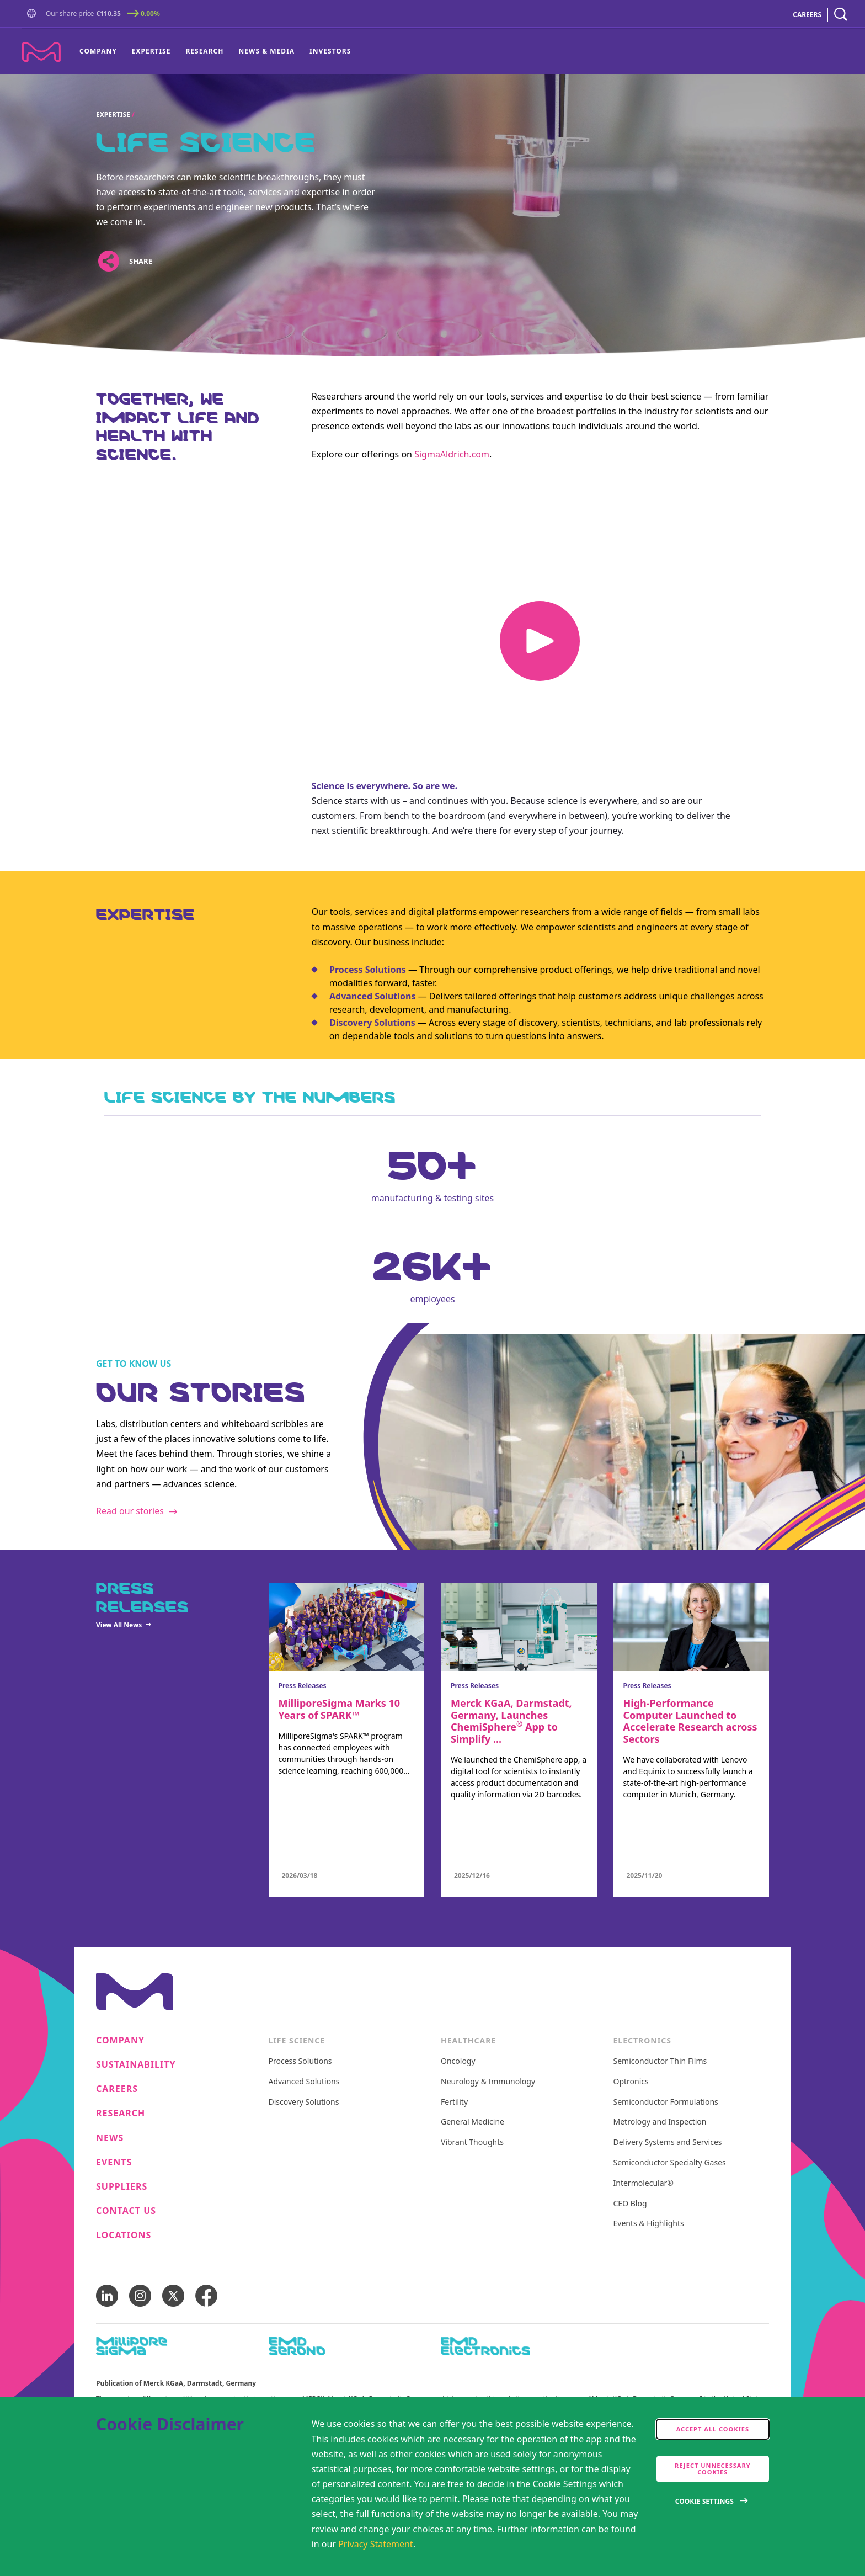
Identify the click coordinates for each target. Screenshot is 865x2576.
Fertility (454, 2102)
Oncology (458, 2061)
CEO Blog (630, 2203)
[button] (33, 14)
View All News (119, 1625)
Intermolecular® (643, 2183)
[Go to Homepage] (33, 14)
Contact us (126, 2211)
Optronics (631, 2082)
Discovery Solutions (304, 2102)
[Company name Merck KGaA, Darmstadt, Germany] (41, 52)
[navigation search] (840, 15)
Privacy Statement (375, 2544)
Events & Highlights (648, 2223)
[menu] (215, 51)
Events (114, 2162)
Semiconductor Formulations (665, 2102)
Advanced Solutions (372, 996)
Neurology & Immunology (488, 2082)
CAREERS (807, 14)
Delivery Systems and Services (667, 2142)
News (110, 2138)
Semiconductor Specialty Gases (669, 2163)
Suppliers (121, 2186)
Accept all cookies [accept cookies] (712, 2429)
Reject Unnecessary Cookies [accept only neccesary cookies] (713, 2468)
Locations (123, 2235)
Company (98, 51)
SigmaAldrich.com (451, 454)
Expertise (151, 51)
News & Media (266, 51)
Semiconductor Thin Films (660, 2061)
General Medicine (472, 2122)
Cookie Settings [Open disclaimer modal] (704, 2501)
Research (204, 51)
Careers (117, 2089)
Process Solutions (367, 970)
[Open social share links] (108, 260)
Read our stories (130, 1511)
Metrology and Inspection (660, 2122)
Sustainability (136, 2064)
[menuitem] (101, 51)
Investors (330, 51)
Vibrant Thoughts (472, 2142)
